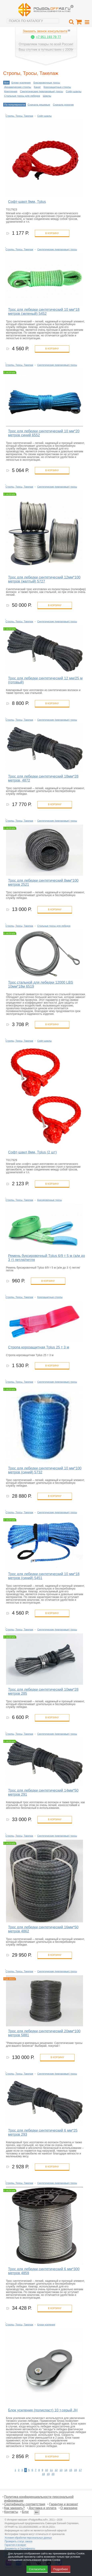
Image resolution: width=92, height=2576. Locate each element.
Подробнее (60, 2569)
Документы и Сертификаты (20, 2548)
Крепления (10, 91)
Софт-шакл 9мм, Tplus (27, 202)
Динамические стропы (17, 87)
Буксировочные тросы (46, 82)
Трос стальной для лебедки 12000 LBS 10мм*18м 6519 (40, 984)
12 (56, 2469)
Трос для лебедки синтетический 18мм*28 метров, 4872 (43, 778)
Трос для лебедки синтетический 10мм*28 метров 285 (43, 1691)
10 (46, 2469)
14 (65, 2469)
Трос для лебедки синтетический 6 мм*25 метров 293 (42, 2132)
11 (51, 2469)
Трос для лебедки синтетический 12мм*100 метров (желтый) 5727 (44, 579)
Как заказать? (14, 2508)
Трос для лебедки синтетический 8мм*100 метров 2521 (43, 882)
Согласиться (37, 2569)
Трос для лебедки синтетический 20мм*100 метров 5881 (44, 2033)
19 (48, 2473)
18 (43, 2473)
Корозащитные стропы (57, 87)
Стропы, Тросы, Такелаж (19, 116)
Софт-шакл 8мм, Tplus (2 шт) (32, 1152)
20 (53, 2473)
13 (61, 2469)
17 (80, 2469)
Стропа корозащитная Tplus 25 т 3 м (38, 1347)
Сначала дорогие (63, 104)
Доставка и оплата (42, 2508)
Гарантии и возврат (63, 2504)
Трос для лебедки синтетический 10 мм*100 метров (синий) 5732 (44, 1470)
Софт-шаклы (73, 91)
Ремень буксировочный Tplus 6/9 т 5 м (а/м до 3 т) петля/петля (46, 1258)
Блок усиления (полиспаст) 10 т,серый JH (43, 2410)
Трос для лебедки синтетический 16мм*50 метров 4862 (43, 1929)
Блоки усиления (21, 82)
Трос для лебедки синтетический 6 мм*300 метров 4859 (43, 2271)
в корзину (52, 233)
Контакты (11, 2512)
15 (70, 2469)
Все (6, 82)
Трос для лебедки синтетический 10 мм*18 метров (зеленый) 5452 (43, 312)
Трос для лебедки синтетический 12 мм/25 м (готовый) (45, 680)
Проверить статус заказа (18, 2541)
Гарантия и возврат (15, 2545)
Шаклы (47, 95)
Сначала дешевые (39, 104)
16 (75, 2469)
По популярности (14, 104)
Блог (25, 2512)
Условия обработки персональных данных (28, 2537)
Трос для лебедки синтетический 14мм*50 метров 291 (43, 1792)
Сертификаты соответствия (24, 2504)
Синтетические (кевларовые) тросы (41, 91)
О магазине (68, 2508)
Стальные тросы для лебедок (22, 95)
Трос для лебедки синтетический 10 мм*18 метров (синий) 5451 (43, 1576)
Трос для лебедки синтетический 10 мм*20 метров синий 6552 (43, 433)
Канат (37, 87)
